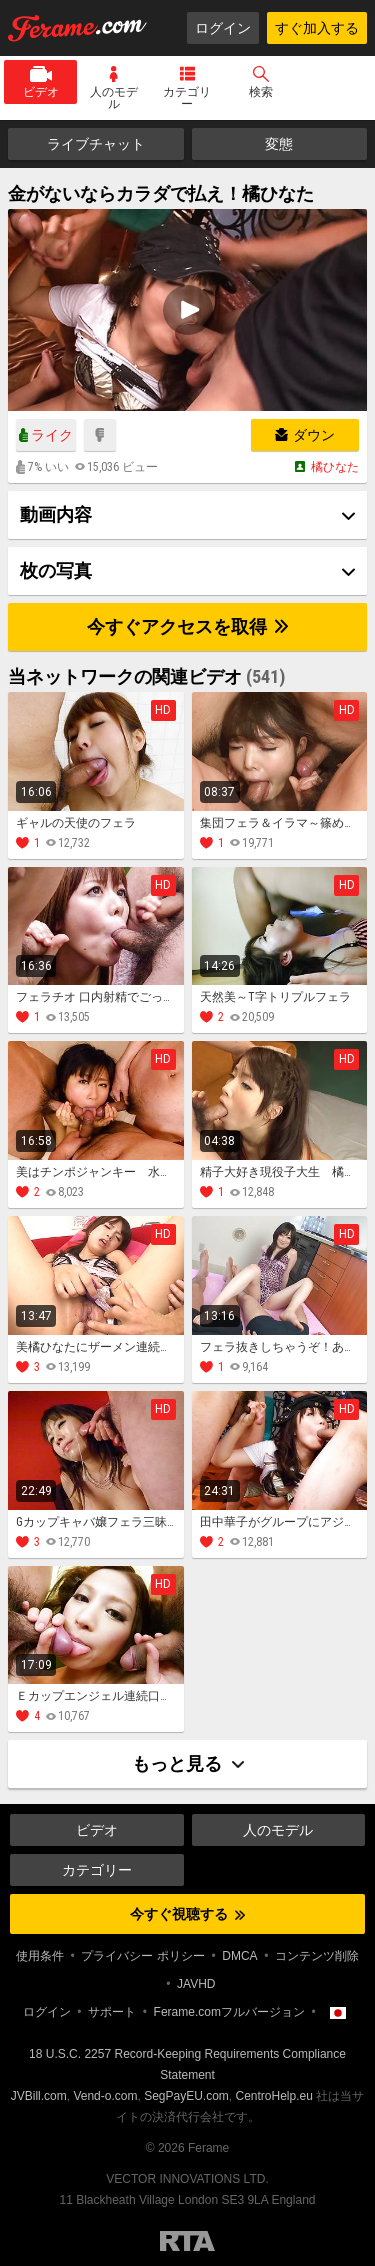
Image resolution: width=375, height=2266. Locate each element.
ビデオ (41, 92)
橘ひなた (335, 467)
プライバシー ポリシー (142, 1956)
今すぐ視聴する (187, 1914)
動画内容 (56, 514)
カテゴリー (187, 98)
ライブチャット (96, 144)
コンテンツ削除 (317, 1956)
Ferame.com (78, 28)
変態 (279, 144)
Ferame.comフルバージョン (229, 2012)
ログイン (223, 28)
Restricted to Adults (187, 2241)
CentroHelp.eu (274, 2096)
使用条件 (40, 1956)
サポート (112, 2012)
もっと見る (188, 1763)
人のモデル (114, 98)
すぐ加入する (317, 28)
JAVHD (196, 1984)
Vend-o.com (105, 2096)
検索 (261, 92)
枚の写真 (56, 570)
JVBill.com (39, 2096)
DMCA (239, 1956)
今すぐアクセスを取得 (187, 626)
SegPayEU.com (186, 2096)
